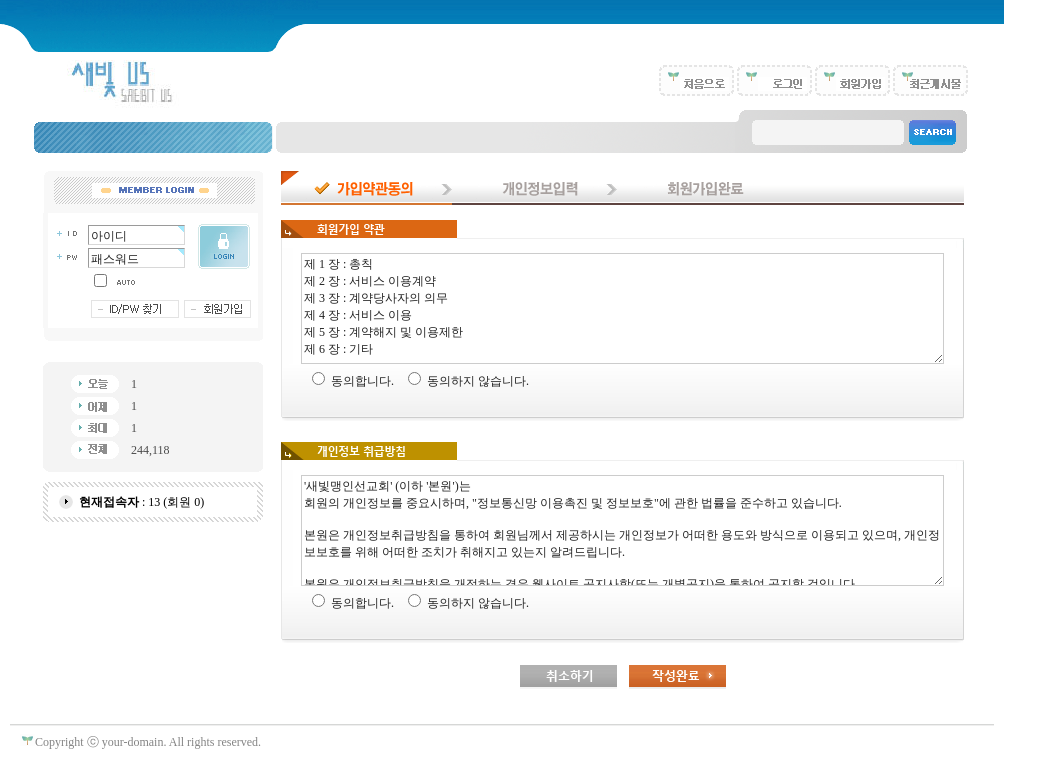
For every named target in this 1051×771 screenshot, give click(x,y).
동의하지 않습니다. (478, 381)
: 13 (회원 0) (141, 502)
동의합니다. (362, 381)
